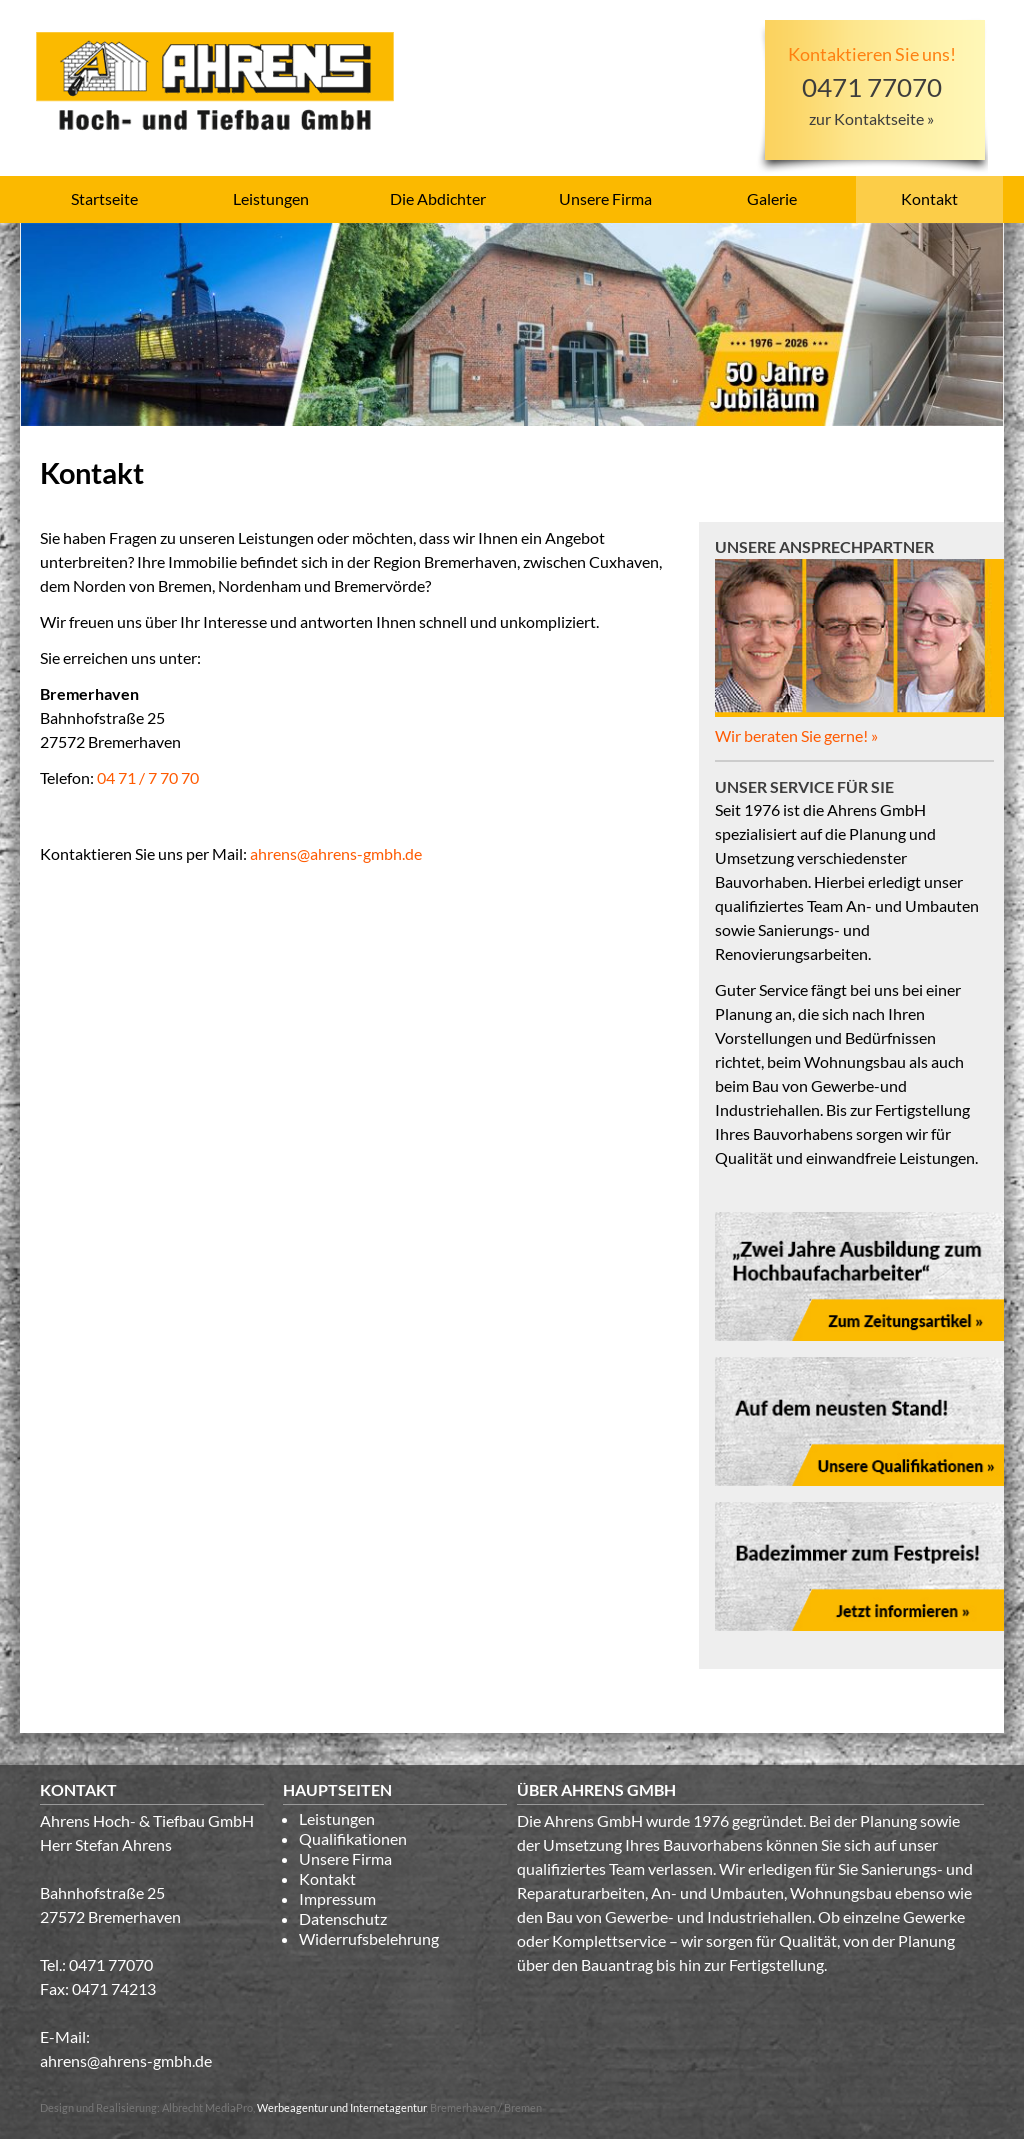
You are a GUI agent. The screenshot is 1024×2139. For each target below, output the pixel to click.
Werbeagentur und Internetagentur (341, 2107)
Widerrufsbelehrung (369, 1938)
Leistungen (271, 198)
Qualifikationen (353, 1838)
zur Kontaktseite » (871, 118)
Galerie (772, 198)
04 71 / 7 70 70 (148, 777)
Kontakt (929, 198)
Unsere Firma (605, 198)
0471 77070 (111, 1964)
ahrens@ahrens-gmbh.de (336, 853)
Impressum (337, 1898)
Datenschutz (343, 1918)
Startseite (104, 198)
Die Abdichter (438, 198)
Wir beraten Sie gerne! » (796, 735)
